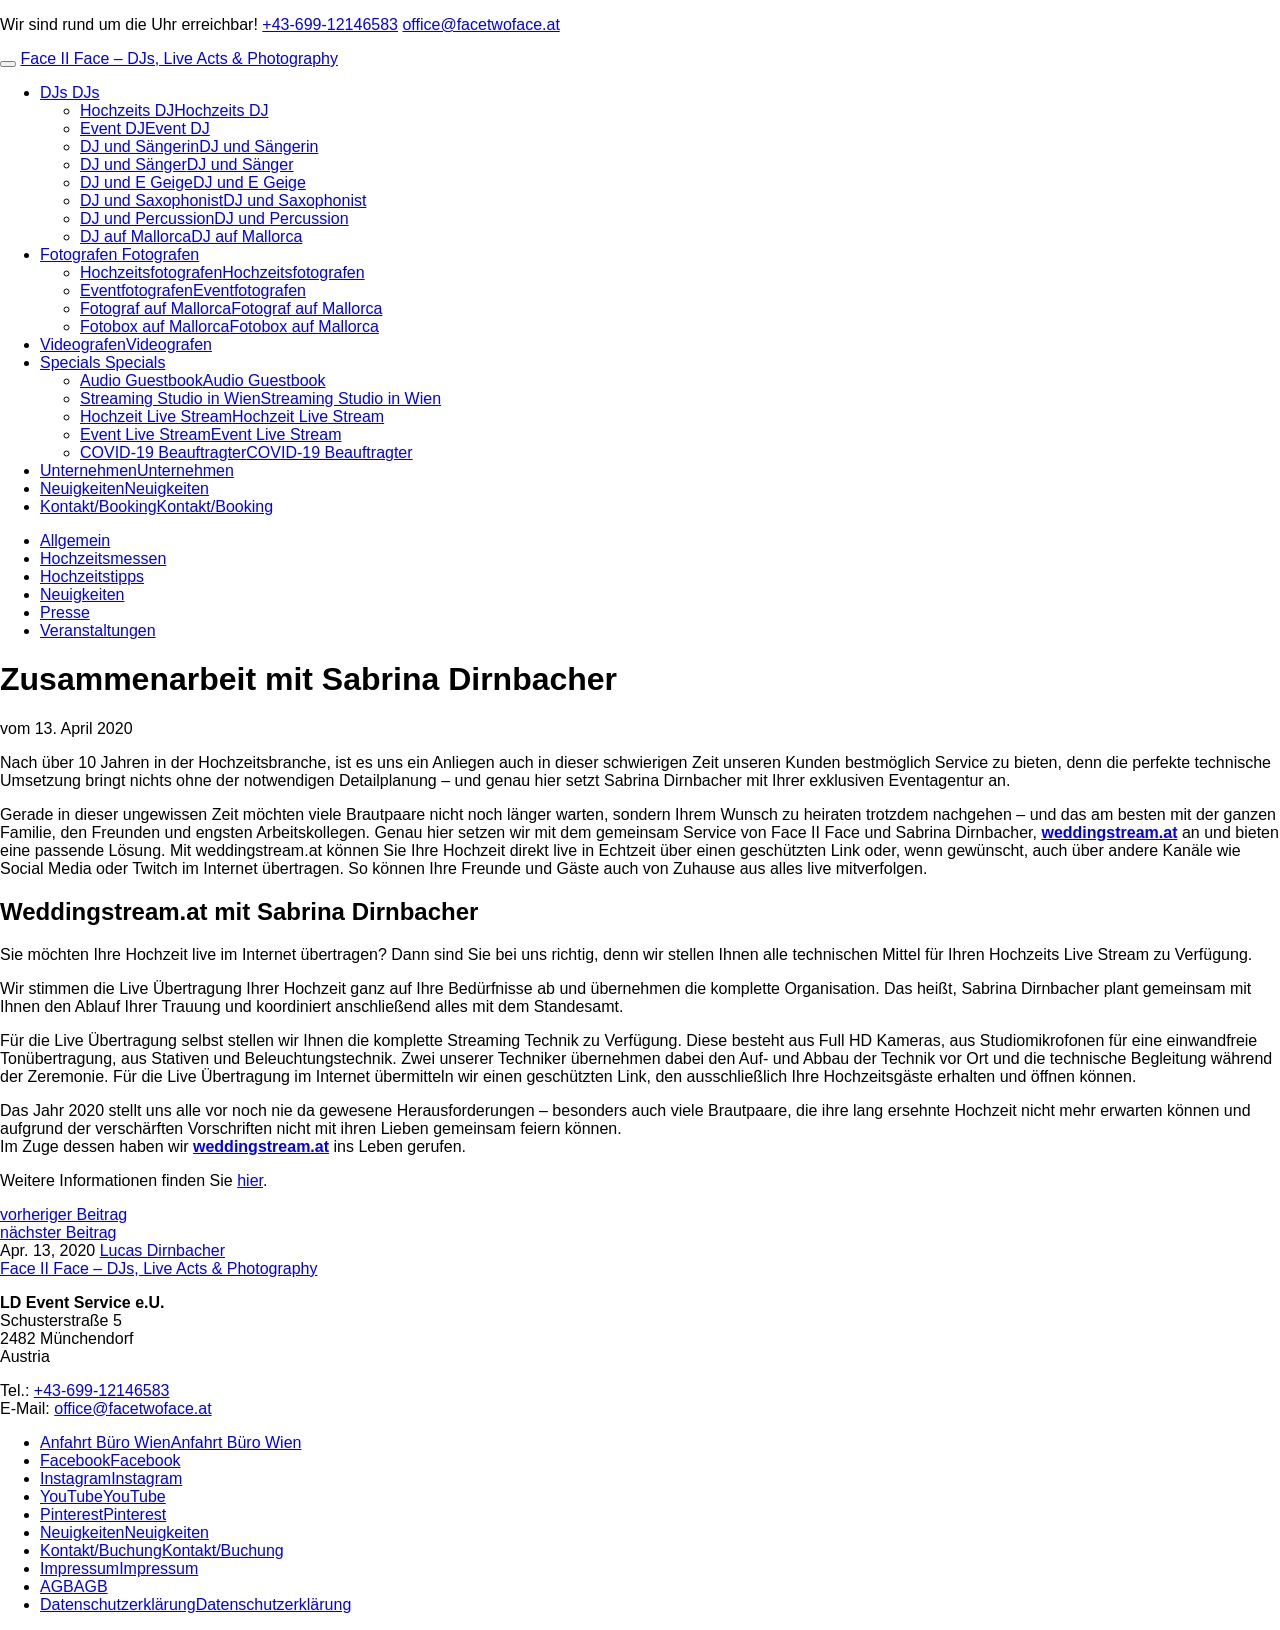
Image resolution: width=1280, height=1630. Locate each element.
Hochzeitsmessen (103, 558)
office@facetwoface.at (480, 24)
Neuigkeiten (82, 594)
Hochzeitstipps (92, 576)
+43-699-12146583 (330, 24)
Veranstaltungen (98, 630)
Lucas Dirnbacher (162, 1250)
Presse (65, 612)
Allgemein (75, 540)
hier (250, 1180)
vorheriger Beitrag (63, 1214)
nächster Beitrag (58, 1232)
